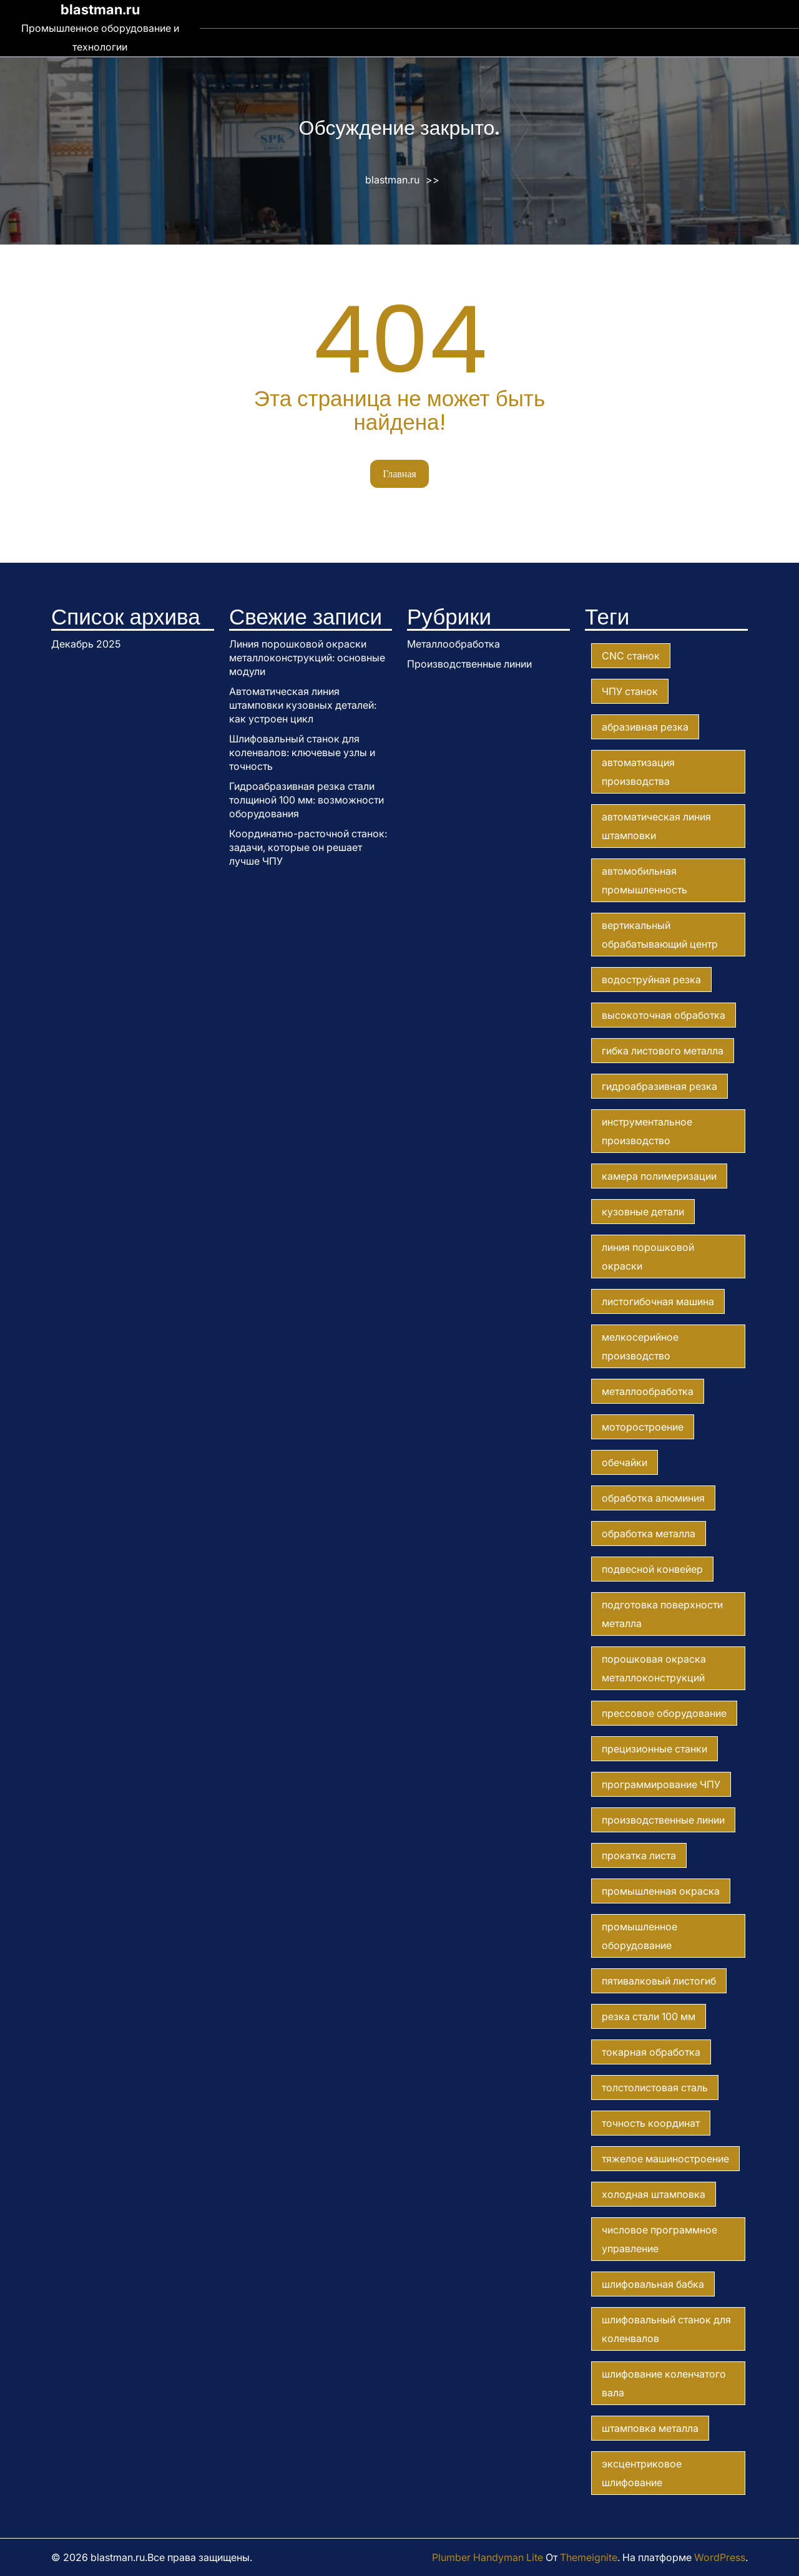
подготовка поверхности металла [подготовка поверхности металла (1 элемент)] (662, 1614)
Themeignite (588, 2557)
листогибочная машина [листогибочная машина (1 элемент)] (658, 1301)
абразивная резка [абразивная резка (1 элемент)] (645, 727)
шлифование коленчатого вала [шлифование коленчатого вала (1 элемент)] (664, 2383)
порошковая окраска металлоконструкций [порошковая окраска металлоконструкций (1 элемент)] (654, 1668)
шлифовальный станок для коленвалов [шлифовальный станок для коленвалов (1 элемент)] (666, 2329)
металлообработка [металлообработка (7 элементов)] (648, 1391)
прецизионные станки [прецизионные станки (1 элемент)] (654, 1748)
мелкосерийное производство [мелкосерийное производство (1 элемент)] (640, 1346)
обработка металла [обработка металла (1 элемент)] (648, 1533)
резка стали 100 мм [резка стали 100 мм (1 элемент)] (648, 2016)
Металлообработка (453, 644)
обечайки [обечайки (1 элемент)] (624, 1462)
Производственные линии (469, 664)
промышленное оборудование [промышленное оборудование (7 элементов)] (639, 1935)
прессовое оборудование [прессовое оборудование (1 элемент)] (664, 1713)
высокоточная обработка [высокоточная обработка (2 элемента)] (663, 1015)
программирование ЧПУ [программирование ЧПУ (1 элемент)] (661, 1784)
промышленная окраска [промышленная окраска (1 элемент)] (661, 1891)
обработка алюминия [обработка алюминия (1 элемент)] (653, 1498)
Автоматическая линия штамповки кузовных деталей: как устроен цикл (302, 705)
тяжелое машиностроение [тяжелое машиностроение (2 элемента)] (665, 2158)
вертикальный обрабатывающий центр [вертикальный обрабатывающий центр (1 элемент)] (660, 934)
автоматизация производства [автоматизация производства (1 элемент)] (638, 771)
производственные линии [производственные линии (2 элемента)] (663, 1820)
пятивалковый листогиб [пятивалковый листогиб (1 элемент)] (659, 1981)
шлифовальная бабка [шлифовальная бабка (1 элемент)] (653, 2284)
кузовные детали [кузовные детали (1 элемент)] (643, 1211)
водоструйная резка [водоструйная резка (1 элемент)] (651, 979)
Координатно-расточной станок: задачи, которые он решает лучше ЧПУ (308, 847)
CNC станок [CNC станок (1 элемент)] (631, 655)
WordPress (719, 2557)
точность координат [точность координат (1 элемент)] (651, 2123)
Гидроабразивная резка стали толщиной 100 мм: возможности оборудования (306, 800)
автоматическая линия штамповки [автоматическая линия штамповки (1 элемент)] (656, 826)
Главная (399, 474)
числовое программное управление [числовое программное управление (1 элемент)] (659, 2239)
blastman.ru (100, 9)
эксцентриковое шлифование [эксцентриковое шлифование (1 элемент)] (642, 2473)
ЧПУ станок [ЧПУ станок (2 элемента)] (630, 691)
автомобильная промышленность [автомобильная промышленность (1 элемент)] (644, 880)
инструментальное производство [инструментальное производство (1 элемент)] (647, 1131)
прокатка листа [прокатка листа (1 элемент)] (639, 1855)
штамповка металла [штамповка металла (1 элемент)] (650, 2428)
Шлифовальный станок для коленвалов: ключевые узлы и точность (302, 752)
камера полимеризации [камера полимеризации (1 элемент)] (659, 1176)
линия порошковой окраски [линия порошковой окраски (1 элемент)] (648, 1256)
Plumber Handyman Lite (487, 2557)
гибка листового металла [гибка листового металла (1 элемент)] (662, 1050)
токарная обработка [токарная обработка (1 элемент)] (651, 2052)
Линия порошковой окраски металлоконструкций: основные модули (307, 658)
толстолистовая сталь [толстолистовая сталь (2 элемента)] (655, 2087)
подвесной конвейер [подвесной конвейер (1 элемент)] (652, 1569)
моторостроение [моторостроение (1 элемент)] (643, 1427)
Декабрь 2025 (85, 644)
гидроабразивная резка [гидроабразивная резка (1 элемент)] (659, 1086)
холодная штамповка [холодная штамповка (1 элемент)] (653, 2194)
